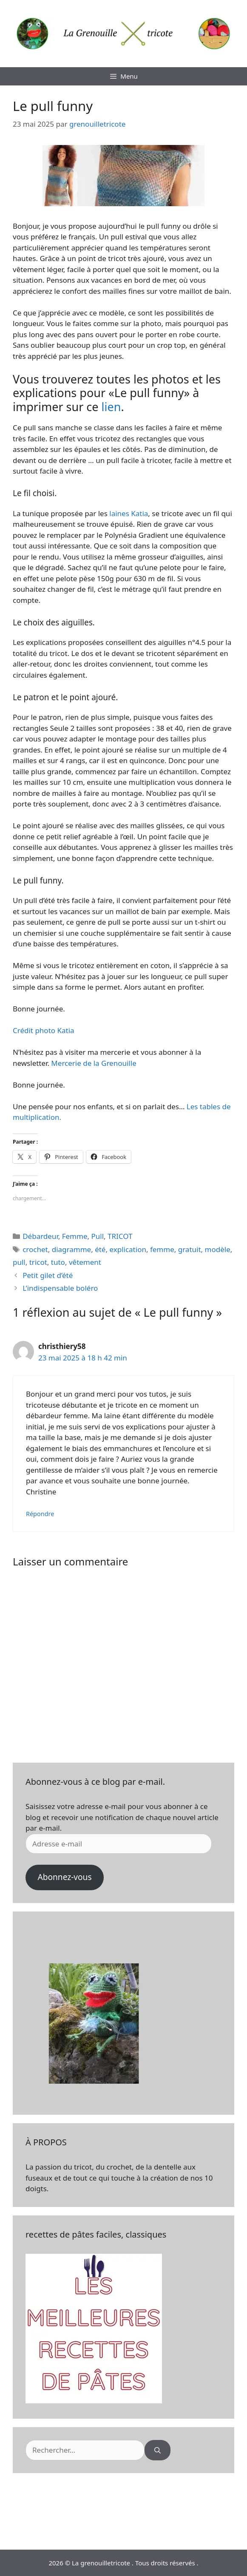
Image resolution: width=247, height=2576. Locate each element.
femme (162, 1249)
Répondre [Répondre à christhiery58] (40, 1514)
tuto (58, 1262)
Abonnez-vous (64, 1877)
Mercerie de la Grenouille (92, 1063)
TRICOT (120, 1236)
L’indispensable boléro (60, 1288)
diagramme (71, 1249)
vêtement (85, 1262)
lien (111, 407)
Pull (97, 1236)
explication (127, 1249)
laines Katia (128, 513)
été (100, 1249)
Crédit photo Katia (43, 1030)
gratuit (189, 1249)
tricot (38, 1262)
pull (19, 1262)
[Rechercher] (157, 2450)
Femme (75, 1236)
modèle (217, 1249)
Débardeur (40, 1236)
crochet (35, 1249)
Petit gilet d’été (48, 1275)
